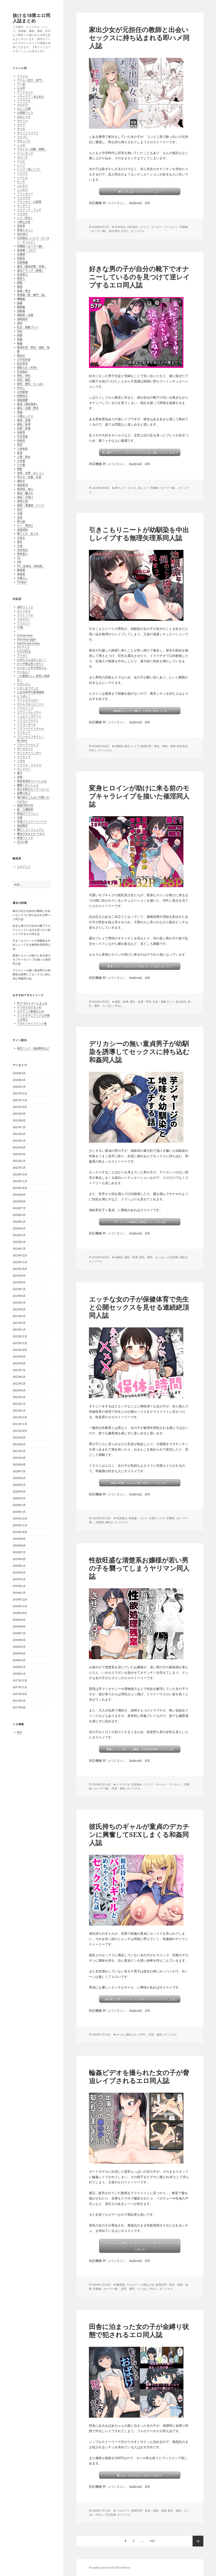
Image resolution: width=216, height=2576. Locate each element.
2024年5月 (19, 1221)
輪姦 (19, 343)
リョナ (21, 161)
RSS (19, 1732)
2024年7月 (19, 1208)
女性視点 (22, 550)
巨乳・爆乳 (24, 380)
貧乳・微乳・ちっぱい (30, 384)
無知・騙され (25, 493)
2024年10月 (20, 1188)
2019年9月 (19, 1539)
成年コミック (25, 607)
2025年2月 (19, 1161)
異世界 (21, 226)
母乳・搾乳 (24, 376)
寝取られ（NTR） (28, 367)
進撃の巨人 (24, 793)
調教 (19, 282)
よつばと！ (24, 696)
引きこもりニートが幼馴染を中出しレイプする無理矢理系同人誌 (31, 945)
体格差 (21, 574)
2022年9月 (19, 1356)
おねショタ (24, 116)
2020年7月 (19, 1471)
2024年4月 (19, 1228)
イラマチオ (24, 100)
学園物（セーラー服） (30, 246)
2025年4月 (19, 1147)
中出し (21, 388)
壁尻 (19, 444)
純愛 (19, 335)
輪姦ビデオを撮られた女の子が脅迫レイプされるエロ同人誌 (139, 2076)
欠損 (19, 546)
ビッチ (21, 181)
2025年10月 (20, 1107)
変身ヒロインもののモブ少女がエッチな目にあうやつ (139, 966)
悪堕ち (21, 278)
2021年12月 (20, 1417)
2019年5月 (19, 1566)
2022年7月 (19, 1370)
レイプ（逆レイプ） (29, 169)
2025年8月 (19, 1120)
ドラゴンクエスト (28, 720)
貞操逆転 (22, 529)
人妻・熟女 (24, 456)
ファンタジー (25, 193)
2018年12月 (20, 1599)
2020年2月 (19, 1505)
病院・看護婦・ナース (30, 505)
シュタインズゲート (29, 716)
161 (152, 2541)
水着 (19, 513)
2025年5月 (19, 1141)
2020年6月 (19, 1478)
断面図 (21, 570)
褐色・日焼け (25, 497)
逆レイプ (143, 488)
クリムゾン (24, 623)
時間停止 (22, 396)
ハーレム (22, 177)
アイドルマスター (28, 700)
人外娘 (21, 461)
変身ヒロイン (25, 230)
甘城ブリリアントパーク (32, 821)
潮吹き (21, 481)
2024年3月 (19, 1235)
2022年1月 (19, 1410)
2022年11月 (20, 1343)
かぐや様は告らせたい (30, 663)
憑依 (19, 323)
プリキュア (24, 732)
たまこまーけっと (28, 688)
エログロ (22, 104)
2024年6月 (19, 1215)
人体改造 (22, 448)
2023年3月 (19, 1316)
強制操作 (22, 319)
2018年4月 (19, 1653)
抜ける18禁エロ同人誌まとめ (31, 18)
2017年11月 (20, 1687)
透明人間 (22, 501)
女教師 (21, 254)
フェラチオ (24, 197)
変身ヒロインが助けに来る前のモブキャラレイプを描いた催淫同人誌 (31, 959)
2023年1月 (19, 1329)
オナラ (21, 125)
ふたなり (22, 185)
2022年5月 (19, 1383)
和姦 (19, 339)
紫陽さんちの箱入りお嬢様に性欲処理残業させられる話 (139, 1749)
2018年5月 (19, 1647)
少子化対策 (24, 359)
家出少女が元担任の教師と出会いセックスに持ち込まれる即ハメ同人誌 (31, 915)
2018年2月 (19, 1667)
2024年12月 (20, 1174)
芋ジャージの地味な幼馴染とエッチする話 (139, 1222)
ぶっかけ (22, 189)
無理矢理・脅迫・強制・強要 (158, 746)
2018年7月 (19, 1633)
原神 (19, 777)
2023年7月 (19, 1289)
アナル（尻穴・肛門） (30, 80)
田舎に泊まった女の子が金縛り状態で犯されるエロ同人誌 (139, 2330)
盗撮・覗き (24, 291)
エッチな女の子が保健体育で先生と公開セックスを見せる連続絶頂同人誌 (139, 1307)
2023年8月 (19, 1282)
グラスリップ (25, 708)
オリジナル (24, 611)
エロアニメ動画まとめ (30, 1011)
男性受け (22, 554)
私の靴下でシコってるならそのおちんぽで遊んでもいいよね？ (140, 452)
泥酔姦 (21, 311)
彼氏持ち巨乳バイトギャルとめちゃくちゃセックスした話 (140, 1999)
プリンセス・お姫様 (29, 201)
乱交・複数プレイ (28, 327)
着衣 (19, 542)
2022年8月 (19, 1363)
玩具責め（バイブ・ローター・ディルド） (33, 240)
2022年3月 (19, 1397)
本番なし (22, 578)
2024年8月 (19, 1201)
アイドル (22, 76)
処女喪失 (22, 363)
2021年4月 (19, 1458)
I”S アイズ (23, 647)
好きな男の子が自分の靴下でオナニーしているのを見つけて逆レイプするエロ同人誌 (31, 930)
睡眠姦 (21, 307)
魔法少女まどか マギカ (31, 834)
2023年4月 (19, 1309)
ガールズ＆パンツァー (30, 704)
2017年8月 (19, 1707)
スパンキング (25, 153)
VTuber (22, 582)
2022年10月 (20, 1350)
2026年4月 (19, 1073)
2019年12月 (20, 1518)
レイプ (21, 165)
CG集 (20, 627)
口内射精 (22, 392)
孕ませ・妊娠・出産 (29, 477)
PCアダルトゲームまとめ (32, 1003)
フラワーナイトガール (30, 728)
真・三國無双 (25, 809)
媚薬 (19, 286)
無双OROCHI (25, 805)
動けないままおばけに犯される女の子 (140, 2475)
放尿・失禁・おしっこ (30, 473)
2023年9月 (19, 1275)
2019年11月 (20, 1525)
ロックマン (24, 769)
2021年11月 (20, 1424)
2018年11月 (20, 1606)
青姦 (19, 412)
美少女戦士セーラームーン (33, 789)
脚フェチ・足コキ (28, 533)
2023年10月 (20, 1269)
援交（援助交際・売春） (32, 266)
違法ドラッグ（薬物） (30, 270)
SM (19, 562)
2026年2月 (19, 1080)
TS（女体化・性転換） (31, 566)
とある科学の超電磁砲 (30, 692)
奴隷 (19, 452)
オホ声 (21, 88)
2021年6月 (19, 1444)
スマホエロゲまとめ (29, 1007)
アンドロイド (25, 92)
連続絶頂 (22, 485)
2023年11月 (20, 1262)
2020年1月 (19, 1512)
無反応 (21, 355)
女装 (19, 517)
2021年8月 (19, 1437)
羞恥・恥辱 (24, 424)
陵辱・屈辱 (24, 420)
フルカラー (24, 619)
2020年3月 (19, 1498)
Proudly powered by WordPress (109, 2567)
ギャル (21, 129)
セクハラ (22, 157)
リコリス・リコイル (29, 765)
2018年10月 (20, 1613)
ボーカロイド (25, 748)
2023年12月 (20, 1255)
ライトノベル (25, 615)
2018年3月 (19, 1660)
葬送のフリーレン (28, 813)
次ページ (198, 2541)
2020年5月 (19, 1485)
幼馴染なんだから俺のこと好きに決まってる (140, 711)
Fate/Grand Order (28, 643)
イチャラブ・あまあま (30, 96)
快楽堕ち (22, 274)
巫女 (19, 509)
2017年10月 (20, 1694)
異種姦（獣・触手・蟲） (32, 295)
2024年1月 (19, 1248)
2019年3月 (19, 1579)
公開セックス (25, 416)
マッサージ (24, 205)
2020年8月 (19, 1464)
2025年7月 (19, 1127)
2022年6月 (19, 1377)
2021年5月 (19, 1451)
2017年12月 (20, 1680)
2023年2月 (19, 1323)
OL (19, 558)
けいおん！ (24, 672)
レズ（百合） (25, 218)
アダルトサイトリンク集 (32, 1023)
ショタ (21, 145)
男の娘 (21, 521)
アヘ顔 (21, 84)
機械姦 (21, 299)
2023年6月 (19, 1296)
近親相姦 (22, 262)
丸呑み (21, 537)
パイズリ (22, 173)
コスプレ (22, 137)
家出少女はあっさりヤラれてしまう (139, 191)
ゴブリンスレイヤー (29, 712)
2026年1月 (19, 1087)
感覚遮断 (22, 400)
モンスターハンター (29, 753)
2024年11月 (20, 1181)
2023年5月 (19, 1302)
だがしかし (24, 684)
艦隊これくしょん (28, 785)
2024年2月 (19, 1242)
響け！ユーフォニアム (30, 829)
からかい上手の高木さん (32, 668)
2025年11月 (20, 1100)
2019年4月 (19, 1572)
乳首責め (22, 371)
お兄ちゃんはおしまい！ (32, 659)
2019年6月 (19, 1559)
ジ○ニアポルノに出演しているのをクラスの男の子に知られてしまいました (140, 2246)
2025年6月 (19, 1134)
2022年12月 (20, 1336)
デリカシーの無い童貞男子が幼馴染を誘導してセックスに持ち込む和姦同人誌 (31, 974)
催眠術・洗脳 (25, 315)
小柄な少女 (24, 222)
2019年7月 (19, 1552)
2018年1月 (19, 1674)
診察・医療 (24, 428)
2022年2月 (19, 1404)
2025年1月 (19, 1167)
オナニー (22, 120)
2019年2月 (19, 1586)
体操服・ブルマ (26, 250)
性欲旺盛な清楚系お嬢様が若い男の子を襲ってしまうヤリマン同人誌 (139, 1568)
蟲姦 (19, 303)
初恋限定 (22, 825)
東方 (19, 773)
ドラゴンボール (26, 724)
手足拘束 (22, 436)
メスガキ (22, 214)
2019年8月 (19, 1545)
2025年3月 (19, 1154)
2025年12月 (20, 1093)
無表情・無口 (25, 489)
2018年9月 (19, 1620)
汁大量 (21, 465)
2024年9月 (19, 1194)
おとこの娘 (24, 108)
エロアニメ (24, 866)
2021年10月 (20, 1431)
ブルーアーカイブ (28, 744)
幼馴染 (21, 258)
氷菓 (19, 817)
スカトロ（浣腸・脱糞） (32, 149)
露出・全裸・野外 (28, 408)
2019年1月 (19, 1593)
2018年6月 (19, 1640)
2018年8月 (19, 1626)
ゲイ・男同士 (25, 525)
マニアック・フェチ (29, 210)
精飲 (19, 469)
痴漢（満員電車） (28, 404)
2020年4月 (19, 1491)
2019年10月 (20, 1532)
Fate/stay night (26, 639)
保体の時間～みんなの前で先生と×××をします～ (140, 1483)
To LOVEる (24, 651)
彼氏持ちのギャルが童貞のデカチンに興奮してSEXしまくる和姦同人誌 (139, 1834)
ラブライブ (24, 757)
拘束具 (21, 440)
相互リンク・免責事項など (33, 1048)
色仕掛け (22, 234)
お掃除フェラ (25, 112)
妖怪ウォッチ (25, 838)
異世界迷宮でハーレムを (32, 781)
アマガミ (22, 655)
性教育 (21, 432)
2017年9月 (19, 1701)
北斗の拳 (22, 842)
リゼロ (21, 761)
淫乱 (19, 331)
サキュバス (24, 141)
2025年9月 (19, 1114)
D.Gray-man (25, 635)
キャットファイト (28, 133)
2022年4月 (19, 1390)
